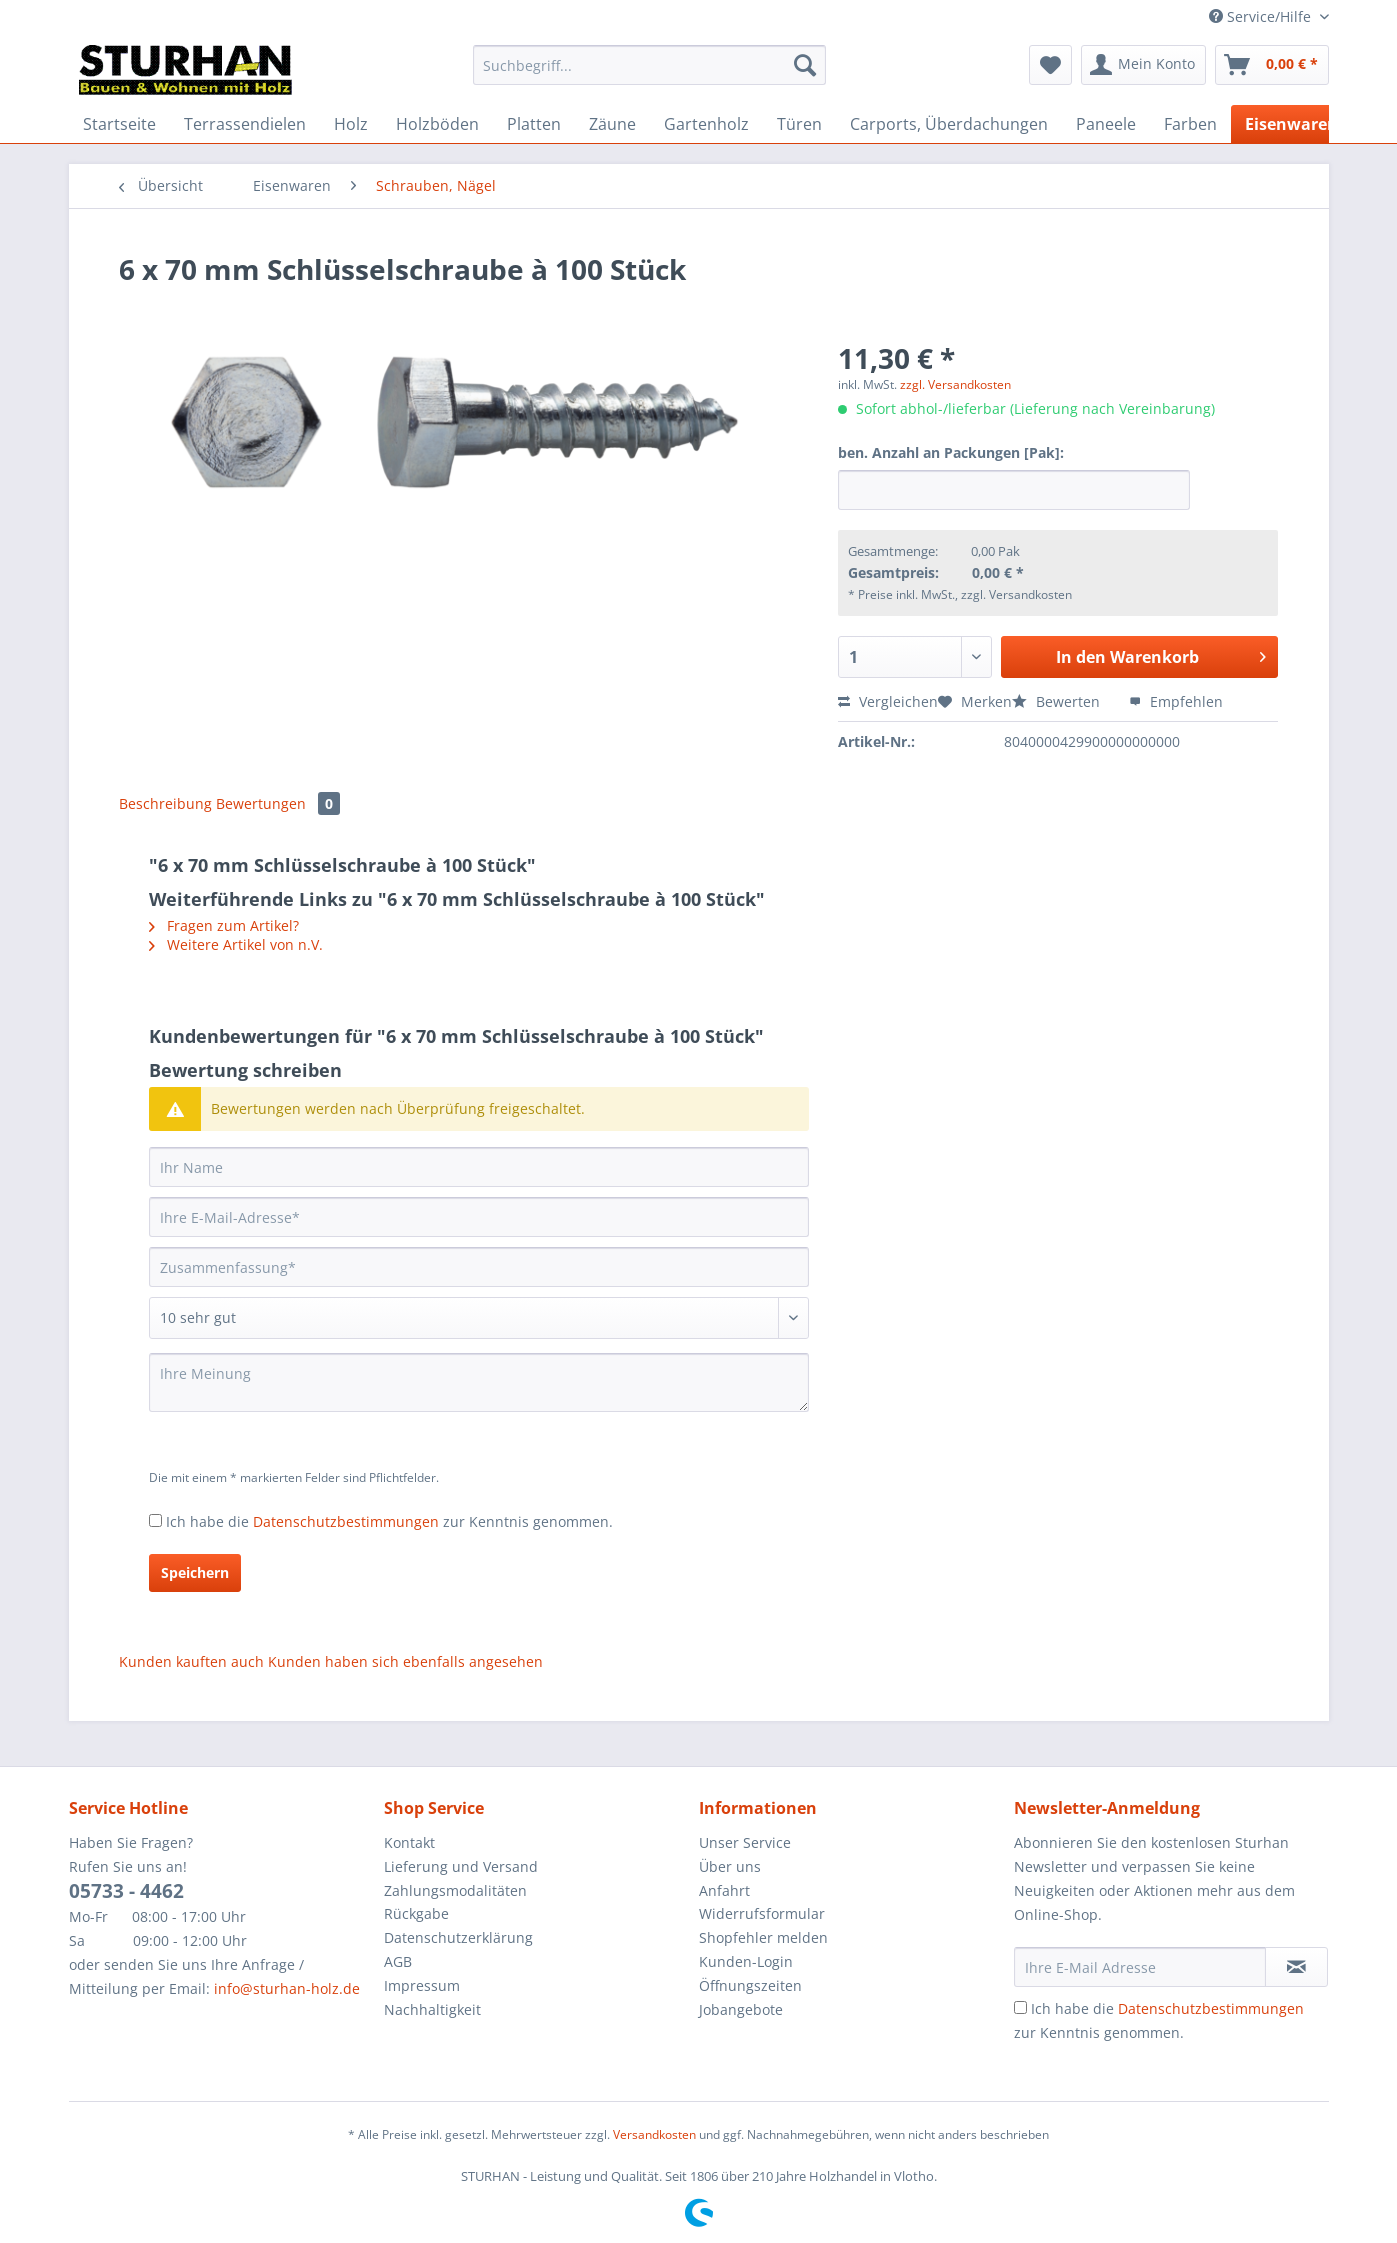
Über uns (730, 1866)
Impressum (422, 1985)
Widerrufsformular (762, 1913)
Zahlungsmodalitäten (455, 1890)
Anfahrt (724, 1890)
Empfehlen (1176, 701)
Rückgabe (416, 1913)
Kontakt (409, 1842)
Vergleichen (888, 701)
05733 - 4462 (126, 1891)
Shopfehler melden (763, 1937)
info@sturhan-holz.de (287, 1988)
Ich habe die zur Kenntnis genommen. (389, 1521)
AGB (398, 1961)
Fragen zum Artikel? (224, 925)
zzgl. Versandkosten (955, 384)
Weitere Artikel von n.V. (236, 944)
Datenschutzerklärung (458, 1937)
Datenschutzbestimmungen (346, 1521)
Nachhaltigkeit (432, 2009)
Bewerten (1058, 701)
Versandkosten (654, 2134)
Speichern (195, 1572)
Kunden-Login (746, 1961)
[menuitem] (649, 74)
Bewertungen (278, 803)
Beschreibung (165, 803)
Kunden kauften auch (191, 1661)
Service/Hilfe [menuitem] (1262, 16)
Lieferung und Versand (461, 1866)
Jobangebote (741, 2009)
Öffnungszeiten (750, 1985)
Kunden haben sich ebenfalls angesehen (405, 1661)
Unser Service (745, 1842)
